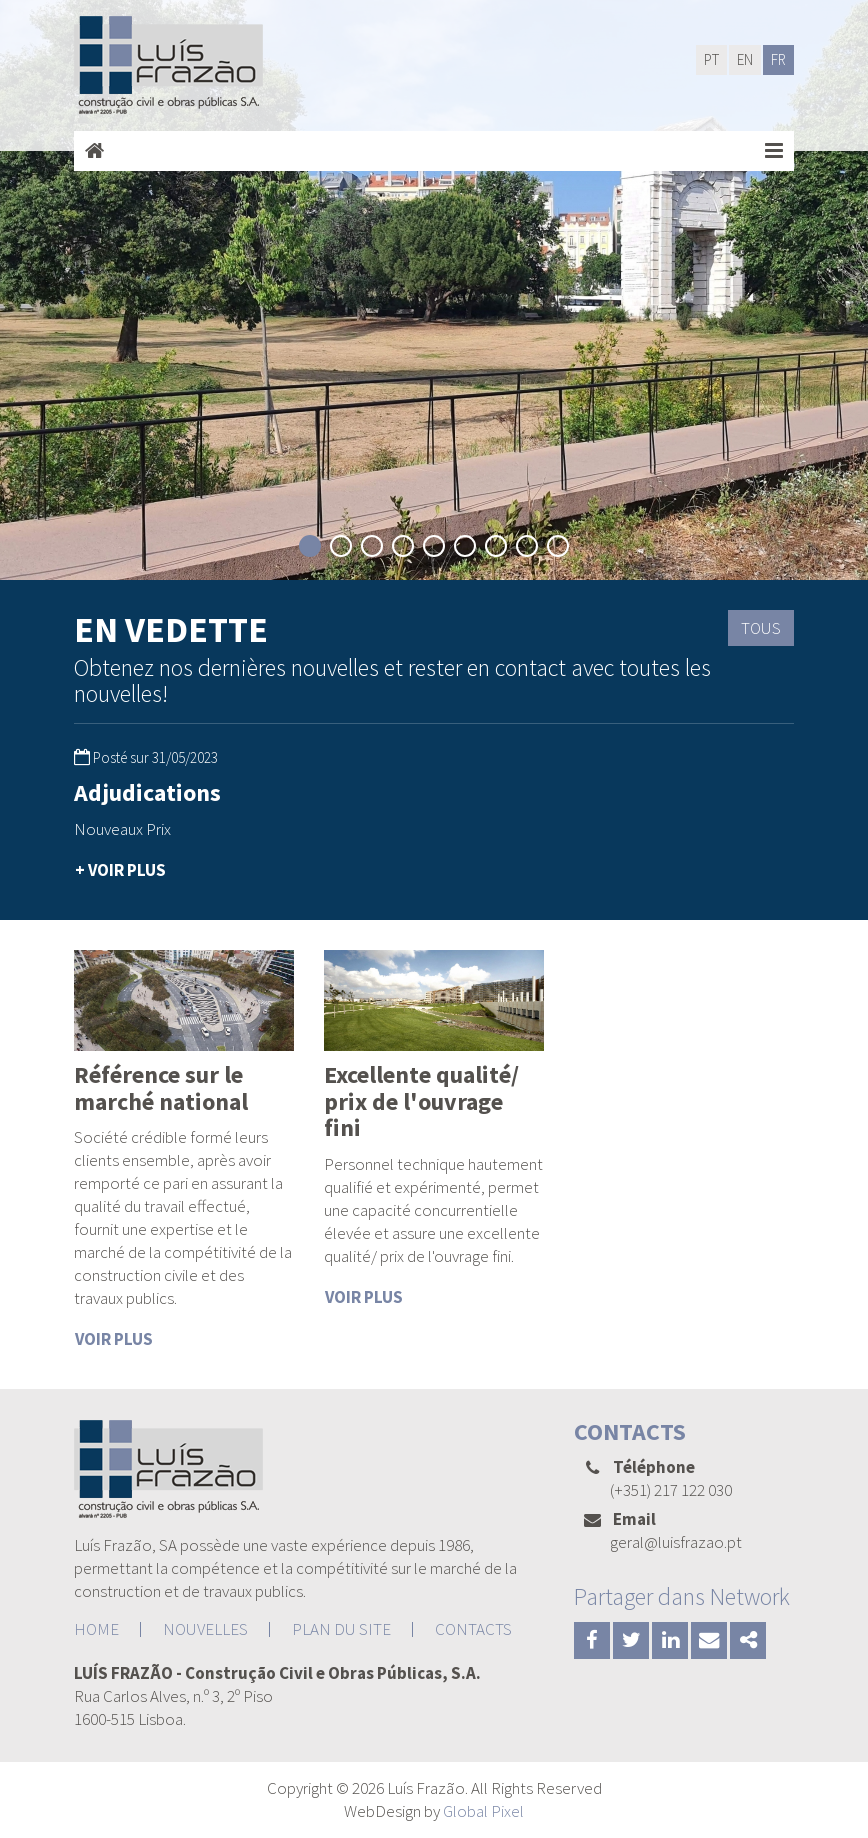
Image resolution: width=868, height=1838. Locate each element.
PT (711, 59)
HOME (96, 1629)
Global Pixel (483, 1811)
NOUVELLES (205, 1629)
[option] (184, 832)
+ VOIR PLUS (120, 870)
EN (745, 59)
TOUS (761, 628)
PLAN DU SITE (341, 1629)
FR (778, 59)
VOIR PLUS (114, 1339)
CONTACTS (473, 1629)
